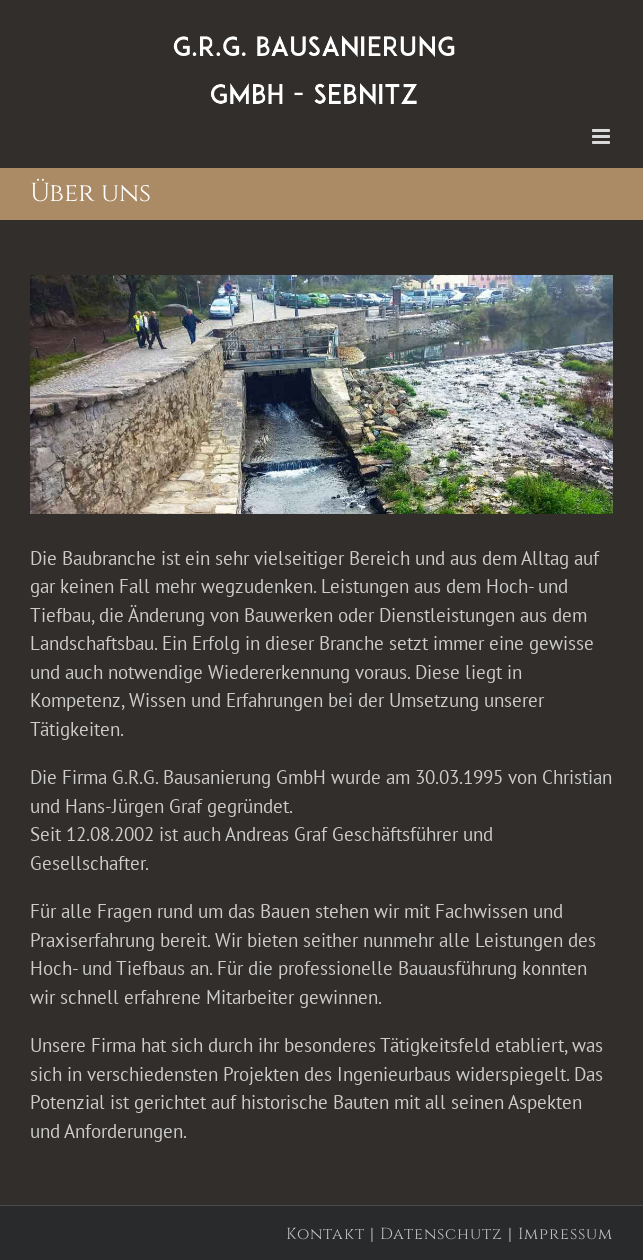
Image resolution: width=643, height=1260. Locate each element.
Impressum (565, 1234)
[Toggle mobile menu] (602, 136)
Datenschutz (441, 1234)
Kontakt (325, 1234)
